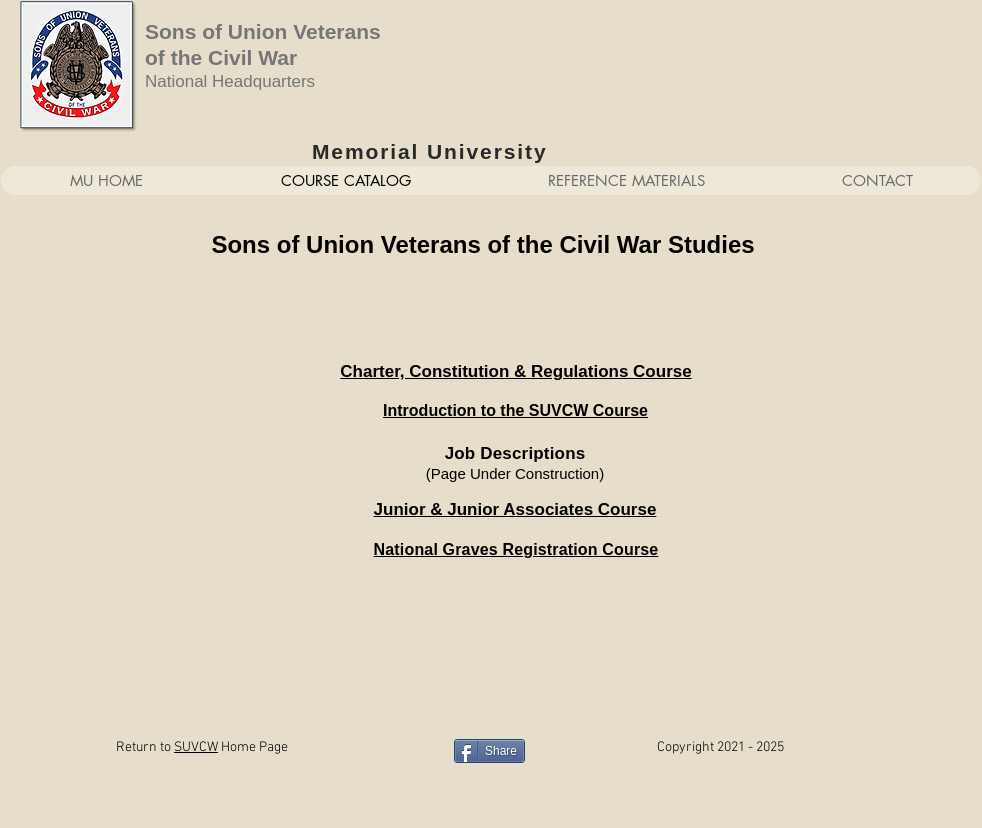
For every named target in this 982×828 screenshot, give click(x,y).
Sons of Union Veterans (263, 31)
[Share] (489, 751)
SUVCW (196, 747)
